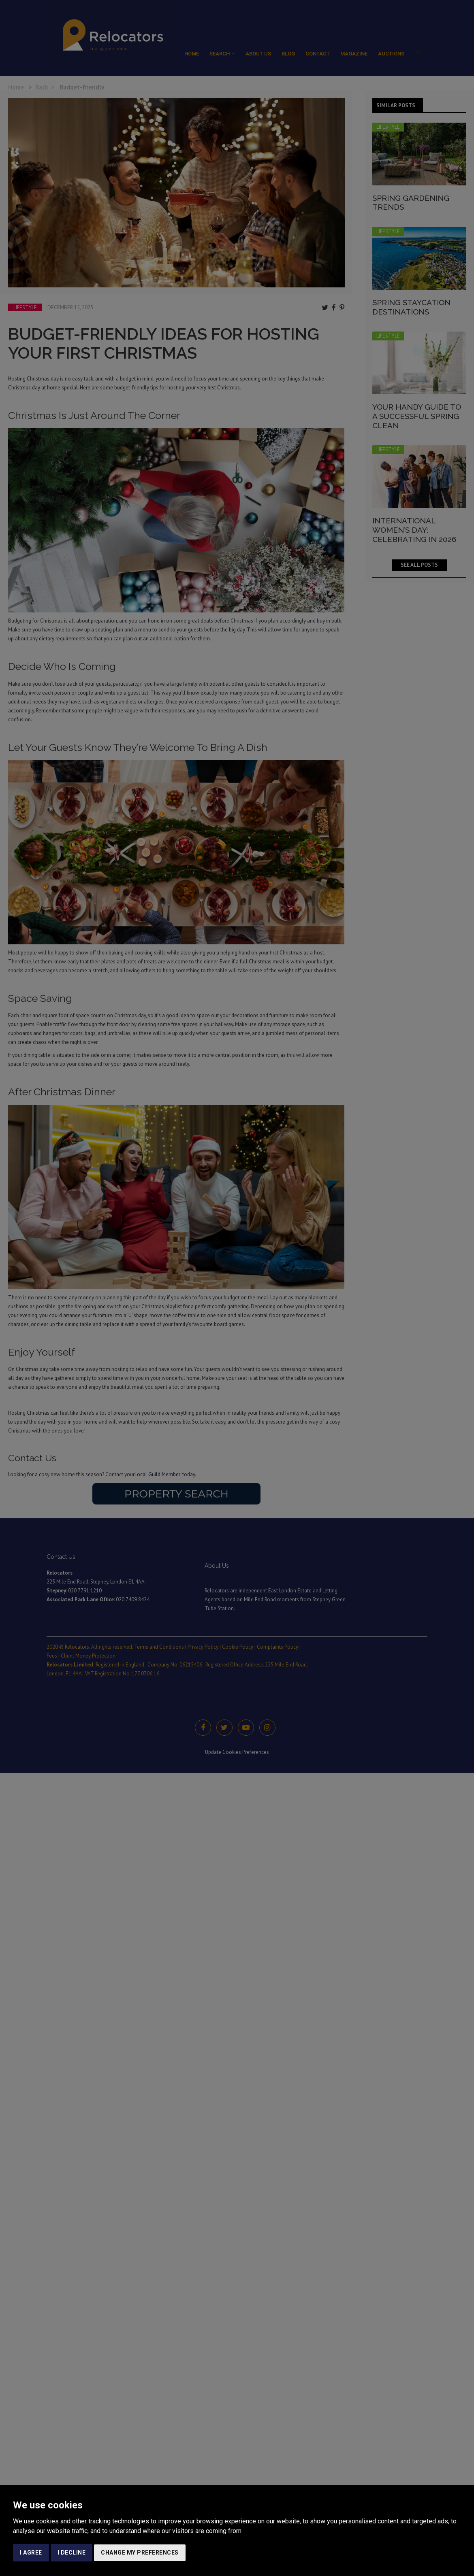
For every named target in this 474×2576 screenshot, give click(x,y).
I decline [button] (72, 2552)
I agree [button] (31, 2552)
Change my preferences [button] (140, 2552)
